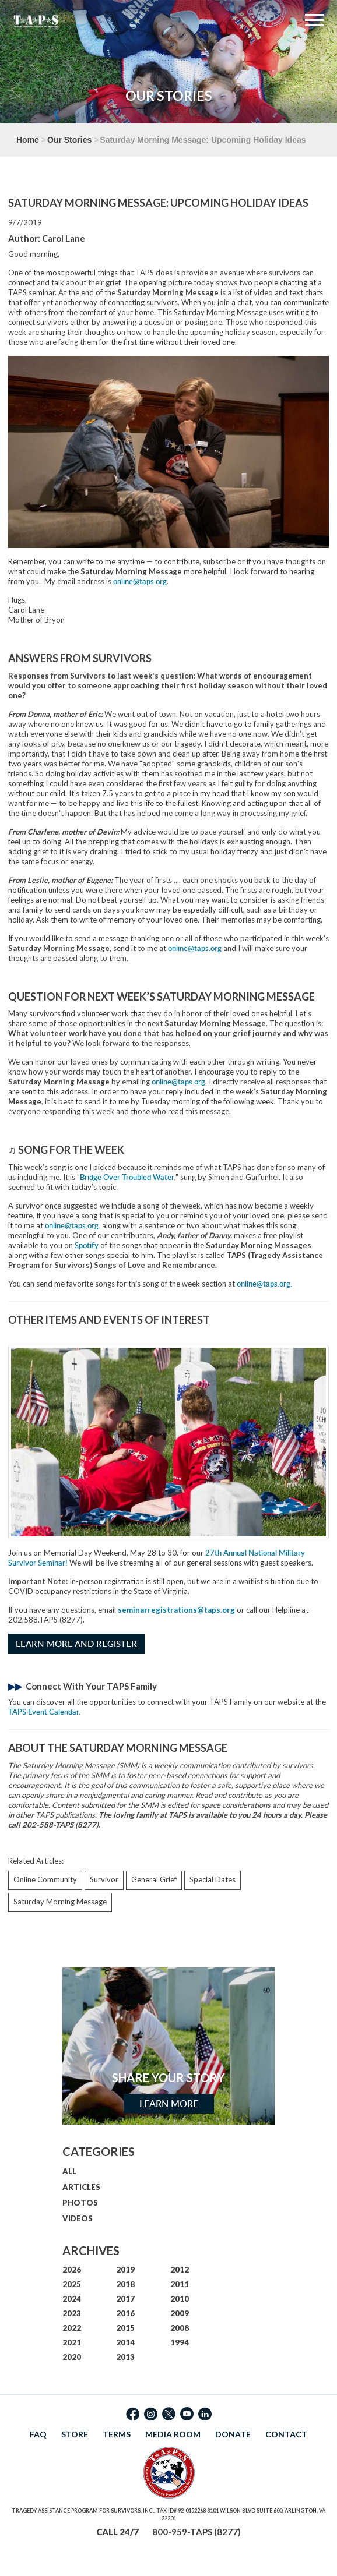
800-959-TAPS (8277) (196, 2531)
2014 (125, 2342)
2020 (71, 2357)
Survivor (104, 1879)
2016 (125, 2313)
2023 (71, 2313)
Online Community (45, 1879)
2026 (71, 2269)
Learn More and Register (76, 1644)
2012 (179, 2269)
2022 (71, 2328)
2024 (71, 2298)
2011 (179, 2284)
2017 (125, 2298)
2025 (71, 2284)
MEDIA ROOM (173, 2434)
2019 (125, 2269)
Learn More (168, 2103)
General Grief (154, 1879)
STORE (74, 2434)
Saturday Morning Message (60, 1901)
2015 (125, 2328)
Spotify (87, 1245)
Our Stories (69, 139)
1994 (179, 2342)
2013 (125, 2357)
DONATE (233, 2434)
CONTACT (286, 2434)
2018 (125, 2284)
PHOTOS (80, 2202)
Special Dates (212, 1879)
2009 (179, 2313)
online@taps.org (140, 581)
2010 (179, 2298)
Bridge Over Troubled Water (127, 1177)
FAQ (38, 2434)
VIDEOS (77, 2218)
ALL (69, 2171)
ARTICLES (81, 2187)
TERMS (117, 2434)
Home (27, 139)
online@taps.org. (72, 1225)
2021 (71, 2342)
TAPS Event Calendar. (44, 1711)
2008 (179, 2328)
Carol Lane (63, 238)
